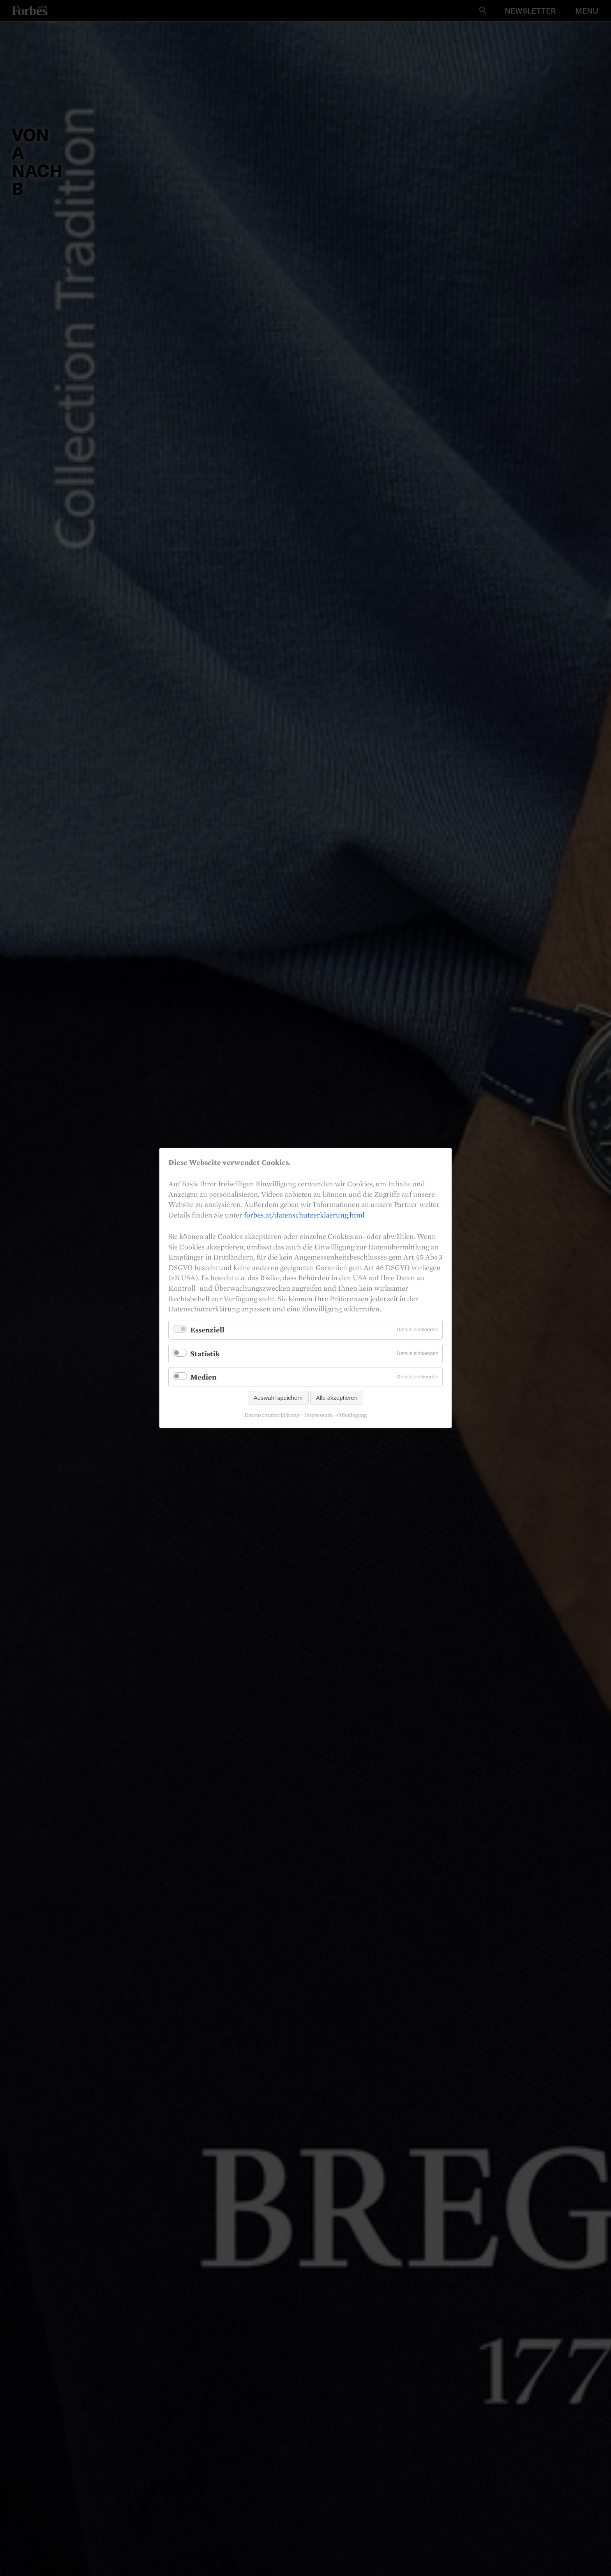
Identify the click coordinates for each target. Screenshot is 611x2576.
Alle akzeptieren (337, 1397)
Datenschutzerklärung (271, 1415)
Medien (203, 1377)
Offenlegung (352, 1415)
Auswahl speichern (278, 1397)
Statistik (205, 1353)
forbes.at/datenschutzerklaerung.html (304, 1214)
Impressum (318, 1415)
